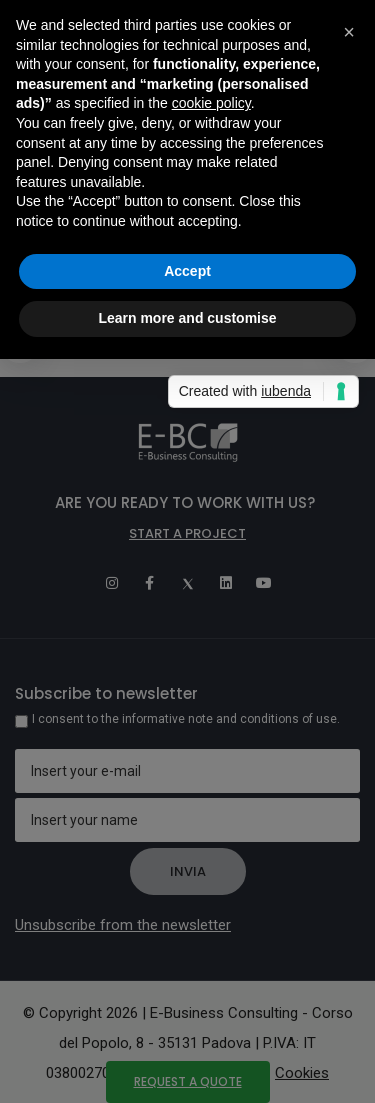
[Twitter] (188, 583)
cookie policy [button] (211, 103)
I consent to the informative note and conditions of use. (186, 719)
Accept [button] (187, 271)
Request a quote (188, 1081)
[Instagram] (112, 583)
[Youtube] (264, 583)
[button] (349, 32)
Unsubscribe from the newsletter (123, 925)
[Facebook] (150, 583)
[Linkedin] (226, 583)
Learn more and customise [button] (187, 318)
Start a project (187, 533)
